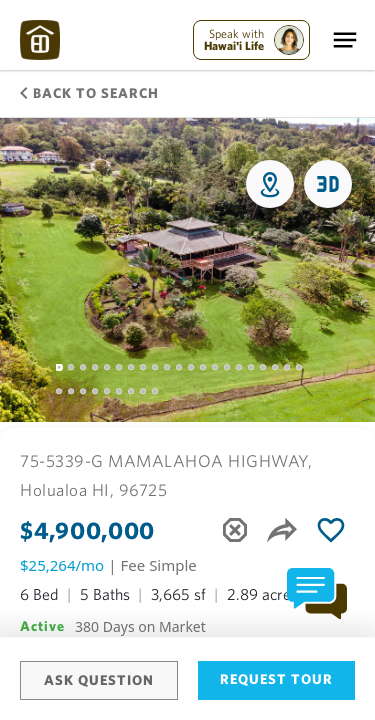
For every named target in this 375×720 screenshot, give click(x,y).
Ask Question (99, 680)
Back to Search (89, 93)
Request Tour (276, 679)
